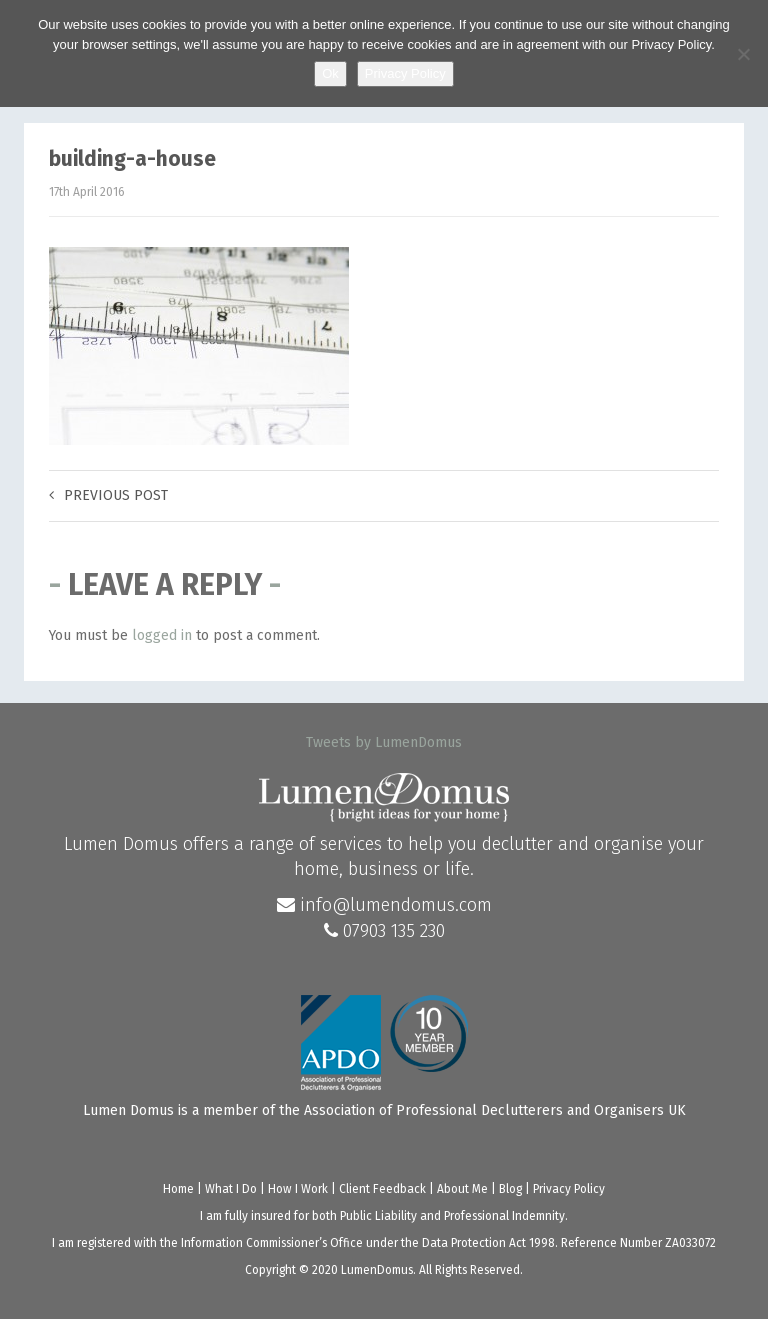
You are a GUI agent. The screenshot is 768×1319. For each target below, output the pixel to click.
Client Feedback (382, 1189)
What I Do (231, 1189)
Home (178, 1189)
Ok (330, 73)
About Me (462, 1189)
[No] (743, 54)
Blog (510, 1189)
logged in (162, 635)
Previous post (108, 495)
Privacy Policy (569, 1189)
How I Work (298, 1189)
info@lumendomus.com (384, 905)
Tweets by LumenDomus (384, 742)
